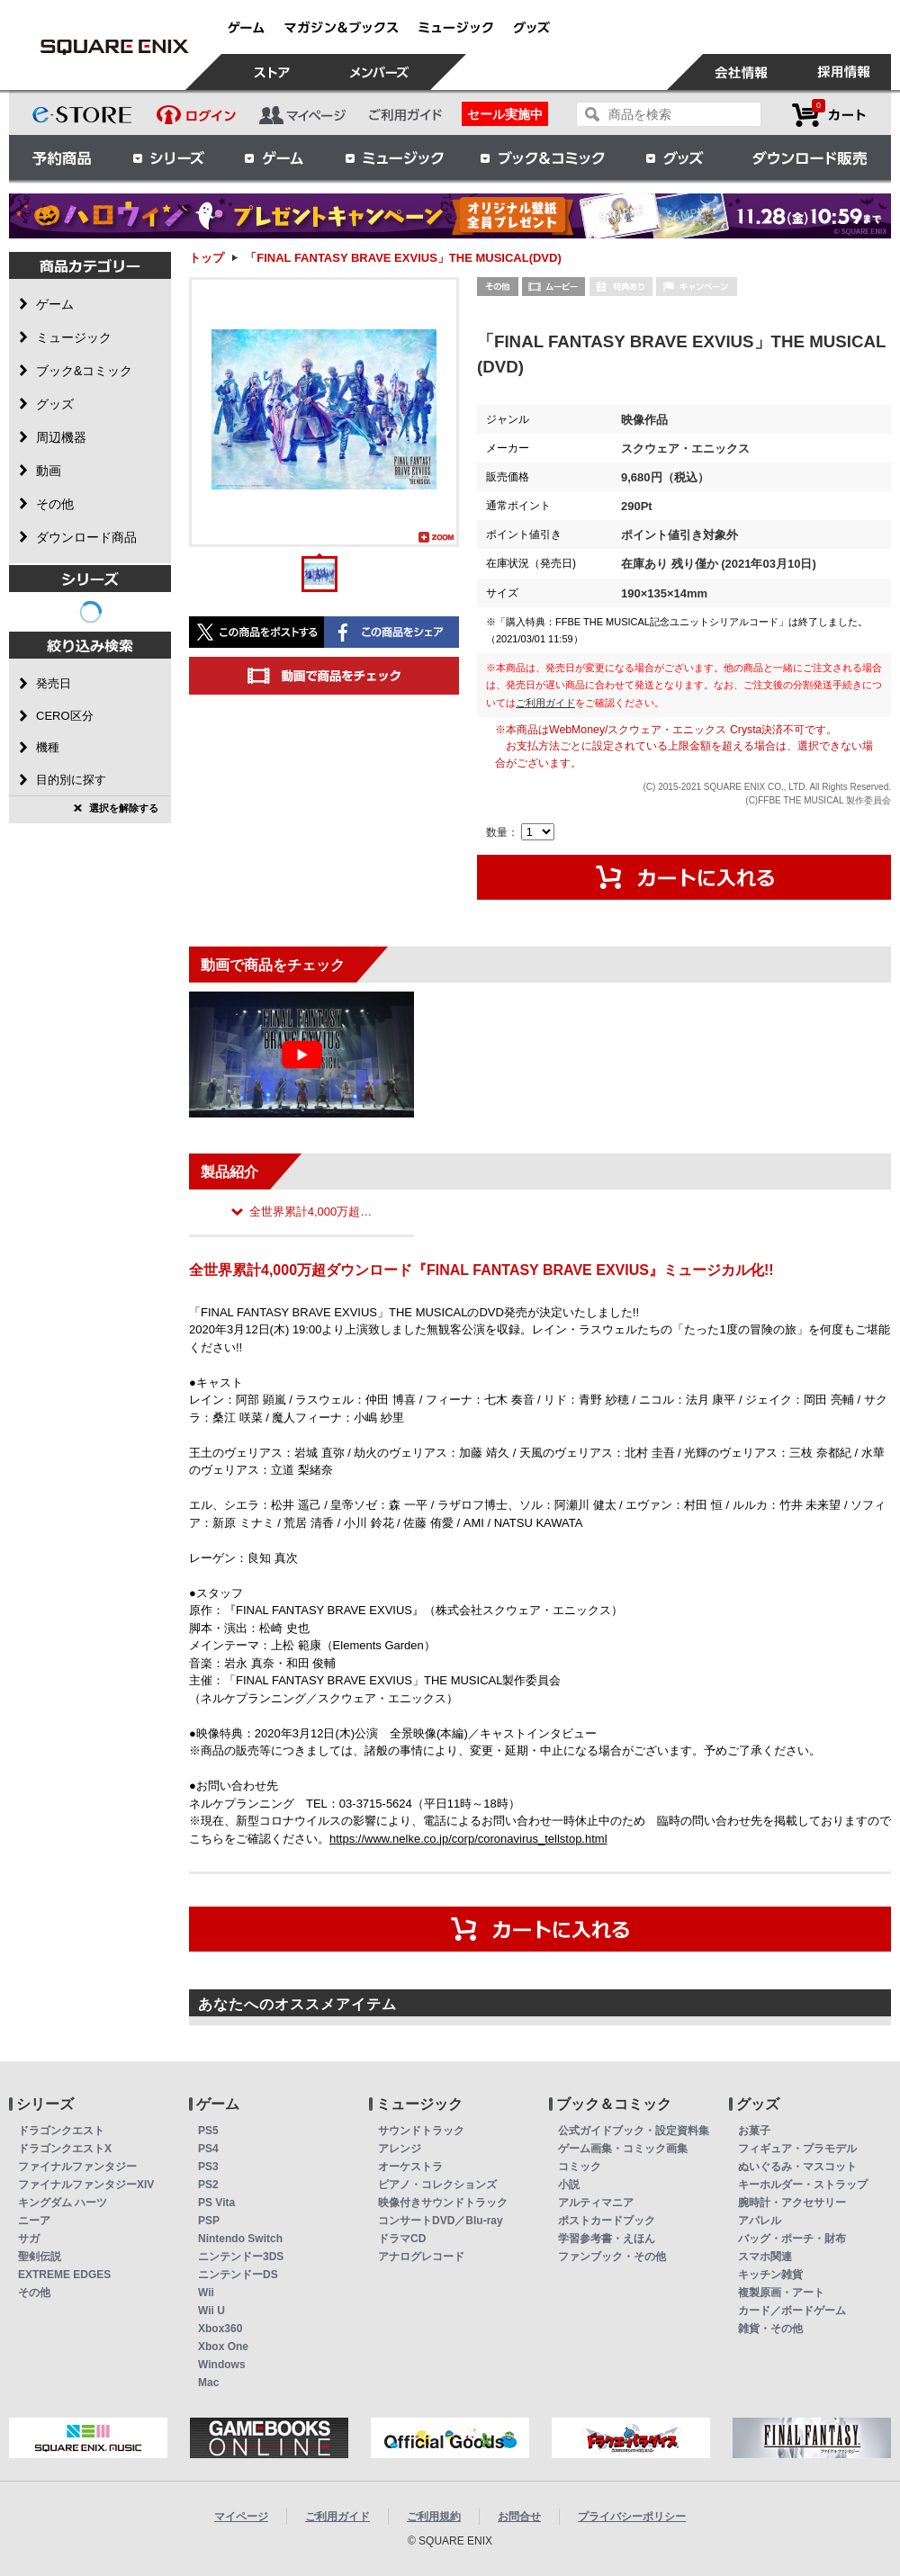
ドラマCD (402, 2238)
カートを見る (829, 114)
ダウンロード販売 (810, 157)
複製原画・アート (781, 2292)
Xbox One (223, 2346)
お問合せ (519, 2516)
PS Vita (216, 2202)
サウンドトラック (421, 2130)
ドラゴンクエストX (65, 2148)
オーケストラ (410, 2166)
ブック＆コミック (542, 157)
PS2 (208, 2184)
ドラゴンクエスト (61, 2130)
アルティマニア (596, 2202)
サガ (29, 2238)
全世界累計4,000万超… (311, 1211)
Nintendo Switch (240, 2238)
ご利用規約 (434, 2516)
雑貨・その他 (770, 2328)
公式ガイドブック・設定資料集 (633, 2130)
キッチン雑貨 (770, 2274)
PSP (209, 2220)
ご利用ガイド (545, 702)
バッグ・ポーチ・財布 (792, 2238)
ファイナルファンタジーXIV (86, 2184)
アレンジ (399, 2148)
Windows (222, 2364)
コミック (579, 2166)
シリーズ (168, 157)
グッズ (676, 157)
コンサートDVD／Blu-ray (440, 2220)
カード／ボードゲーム (792, 2310)
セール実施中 (505, 114)
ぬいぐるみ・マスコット (797, 2166)
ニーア (34, 2220)
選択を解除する (123, 808)
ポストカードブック (606, 2220)
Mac (208, 2382)
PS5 (208, 2130)
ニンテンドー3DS (241, 2256)
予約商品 (62, 157)
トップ (206, 258)
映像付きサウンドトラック (443, 2202)
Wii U (211, 2310)
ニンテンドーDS (238, 2274)
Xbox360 (220, 2328)
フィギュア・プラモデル (797, 2148)
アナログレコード (421, 2256)
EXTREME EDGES (64, 2274)
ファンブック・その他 (612, 2256)
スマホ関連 (765, 2256)
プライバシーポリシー (632, 2516)
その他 (34, 2292)
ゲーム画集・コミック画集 (623, 2148)
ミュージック (394, 157)
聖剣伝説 (39, 2256)
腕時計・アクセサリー (792, 2202)
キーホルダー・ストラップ (803, 2184)
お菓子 (754, 2130)
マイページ (241, 2516)
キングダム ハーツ (62, 2202)
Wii (206, 2292)
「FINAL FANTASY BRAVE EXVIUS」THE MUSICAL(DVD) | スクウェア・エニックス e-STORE (114, 47)
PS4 (208, 2148)
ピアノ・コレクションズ (437, 2184)
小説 (569, 2184)
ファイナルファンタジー (77, 2166)
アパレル (759, 2220)
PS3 (208, 2166)
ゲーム (274, 157)
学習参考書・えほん (606, 2238)
